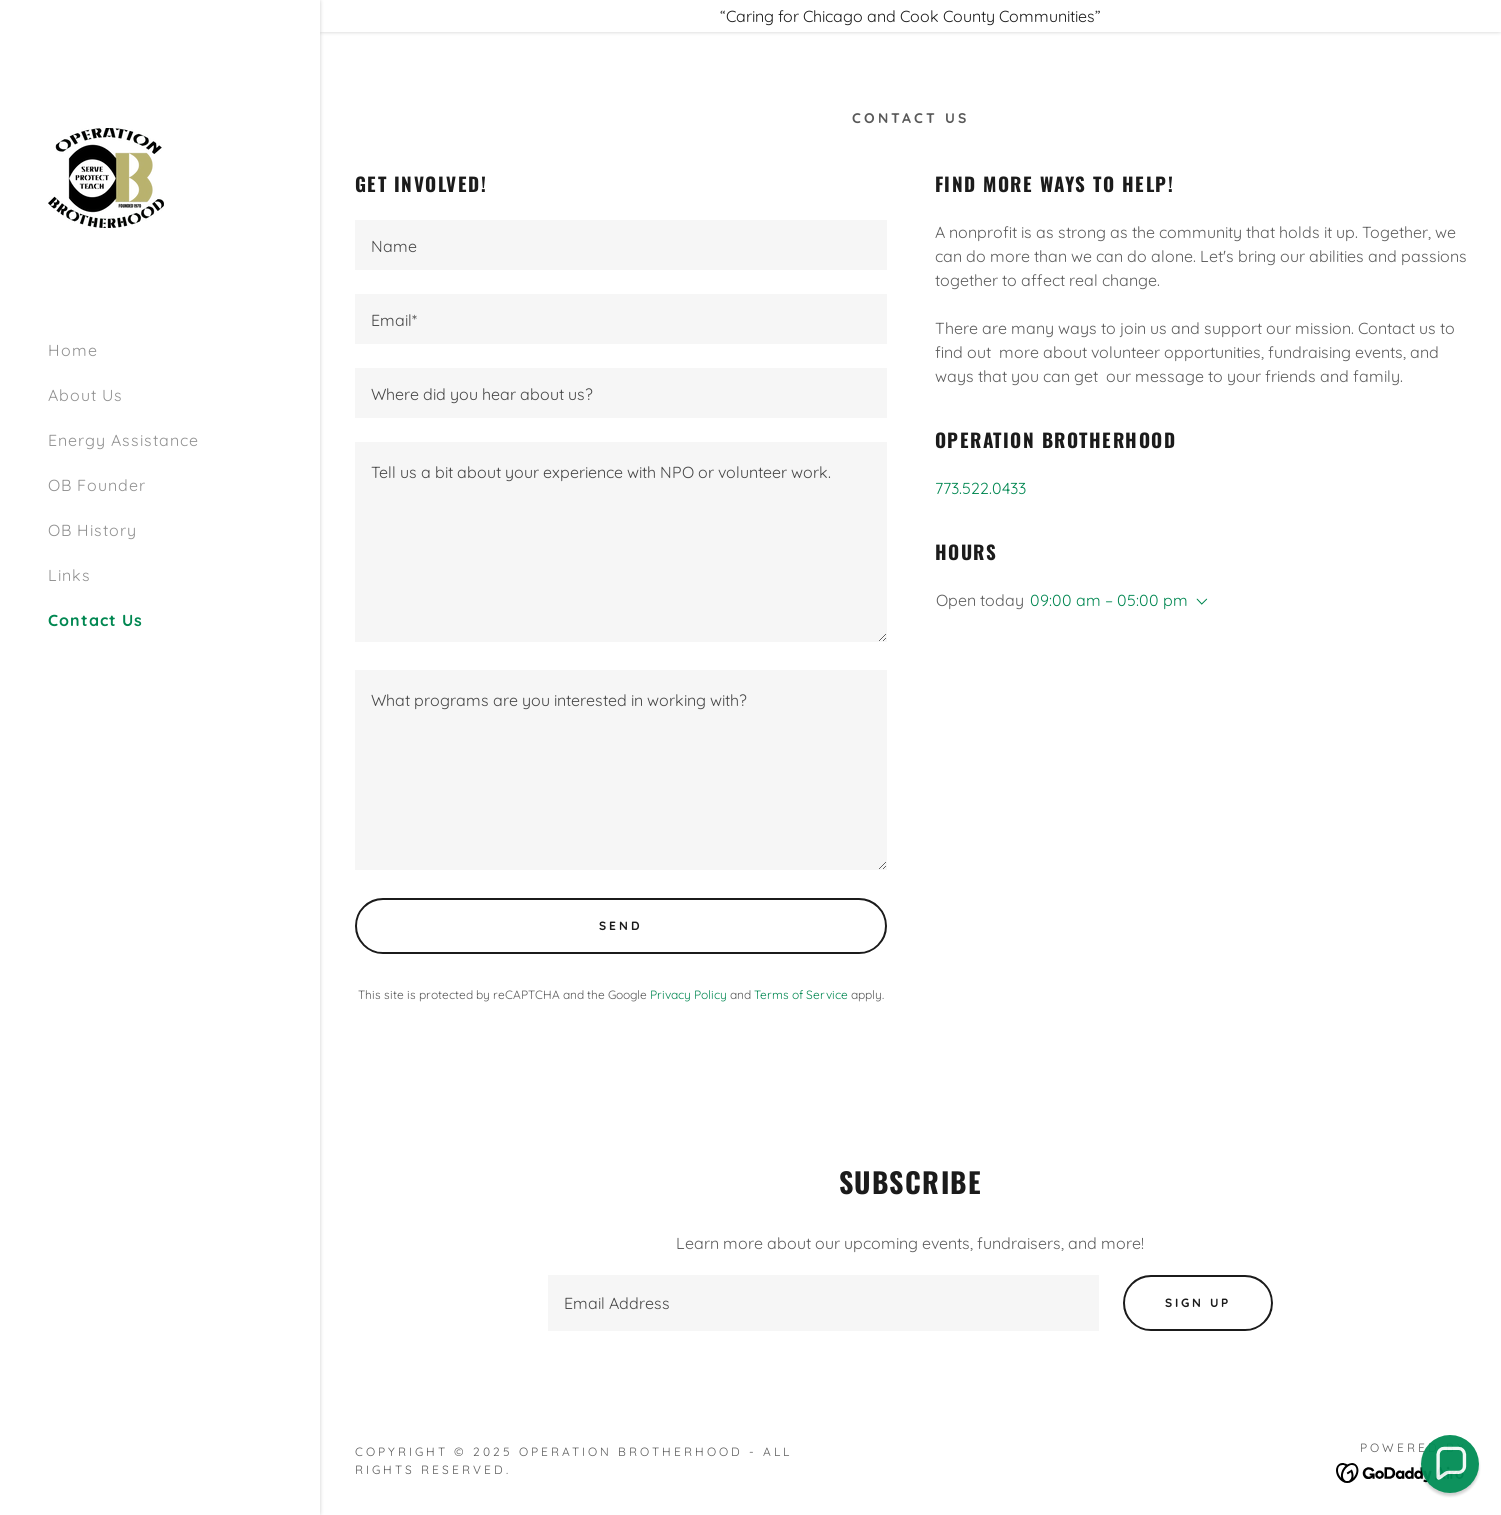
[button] (1198, 602)
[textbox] (621, 245)
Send (621, 925)
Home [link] (73, 350)
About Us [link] (85, 395)
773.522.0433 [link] (980, 488)
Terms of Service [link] (801, 994)
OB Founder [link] (97, 485)
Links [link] (69, 575)
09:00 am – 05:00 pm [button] (1109, 600)
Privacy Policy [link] (688, 994)
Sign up (1198, 1302)
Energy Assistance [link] (123, 440)
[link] (106, 176)
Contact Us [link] (95, 620)
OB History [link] (92, 530)
